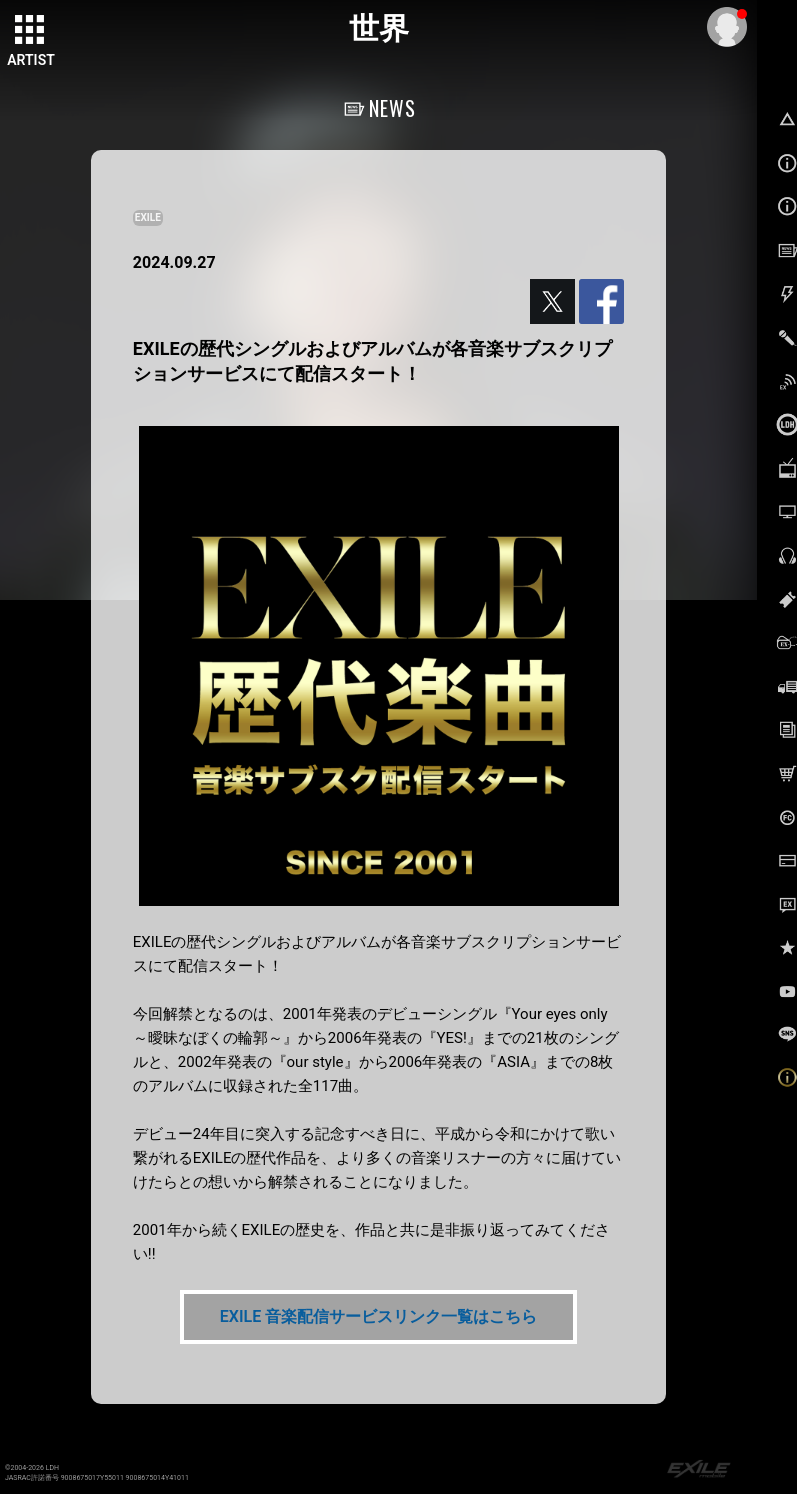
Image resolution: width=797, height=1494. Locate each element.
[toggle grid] (31, 31)
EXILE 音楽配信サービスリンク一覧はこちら (378, 1316)
